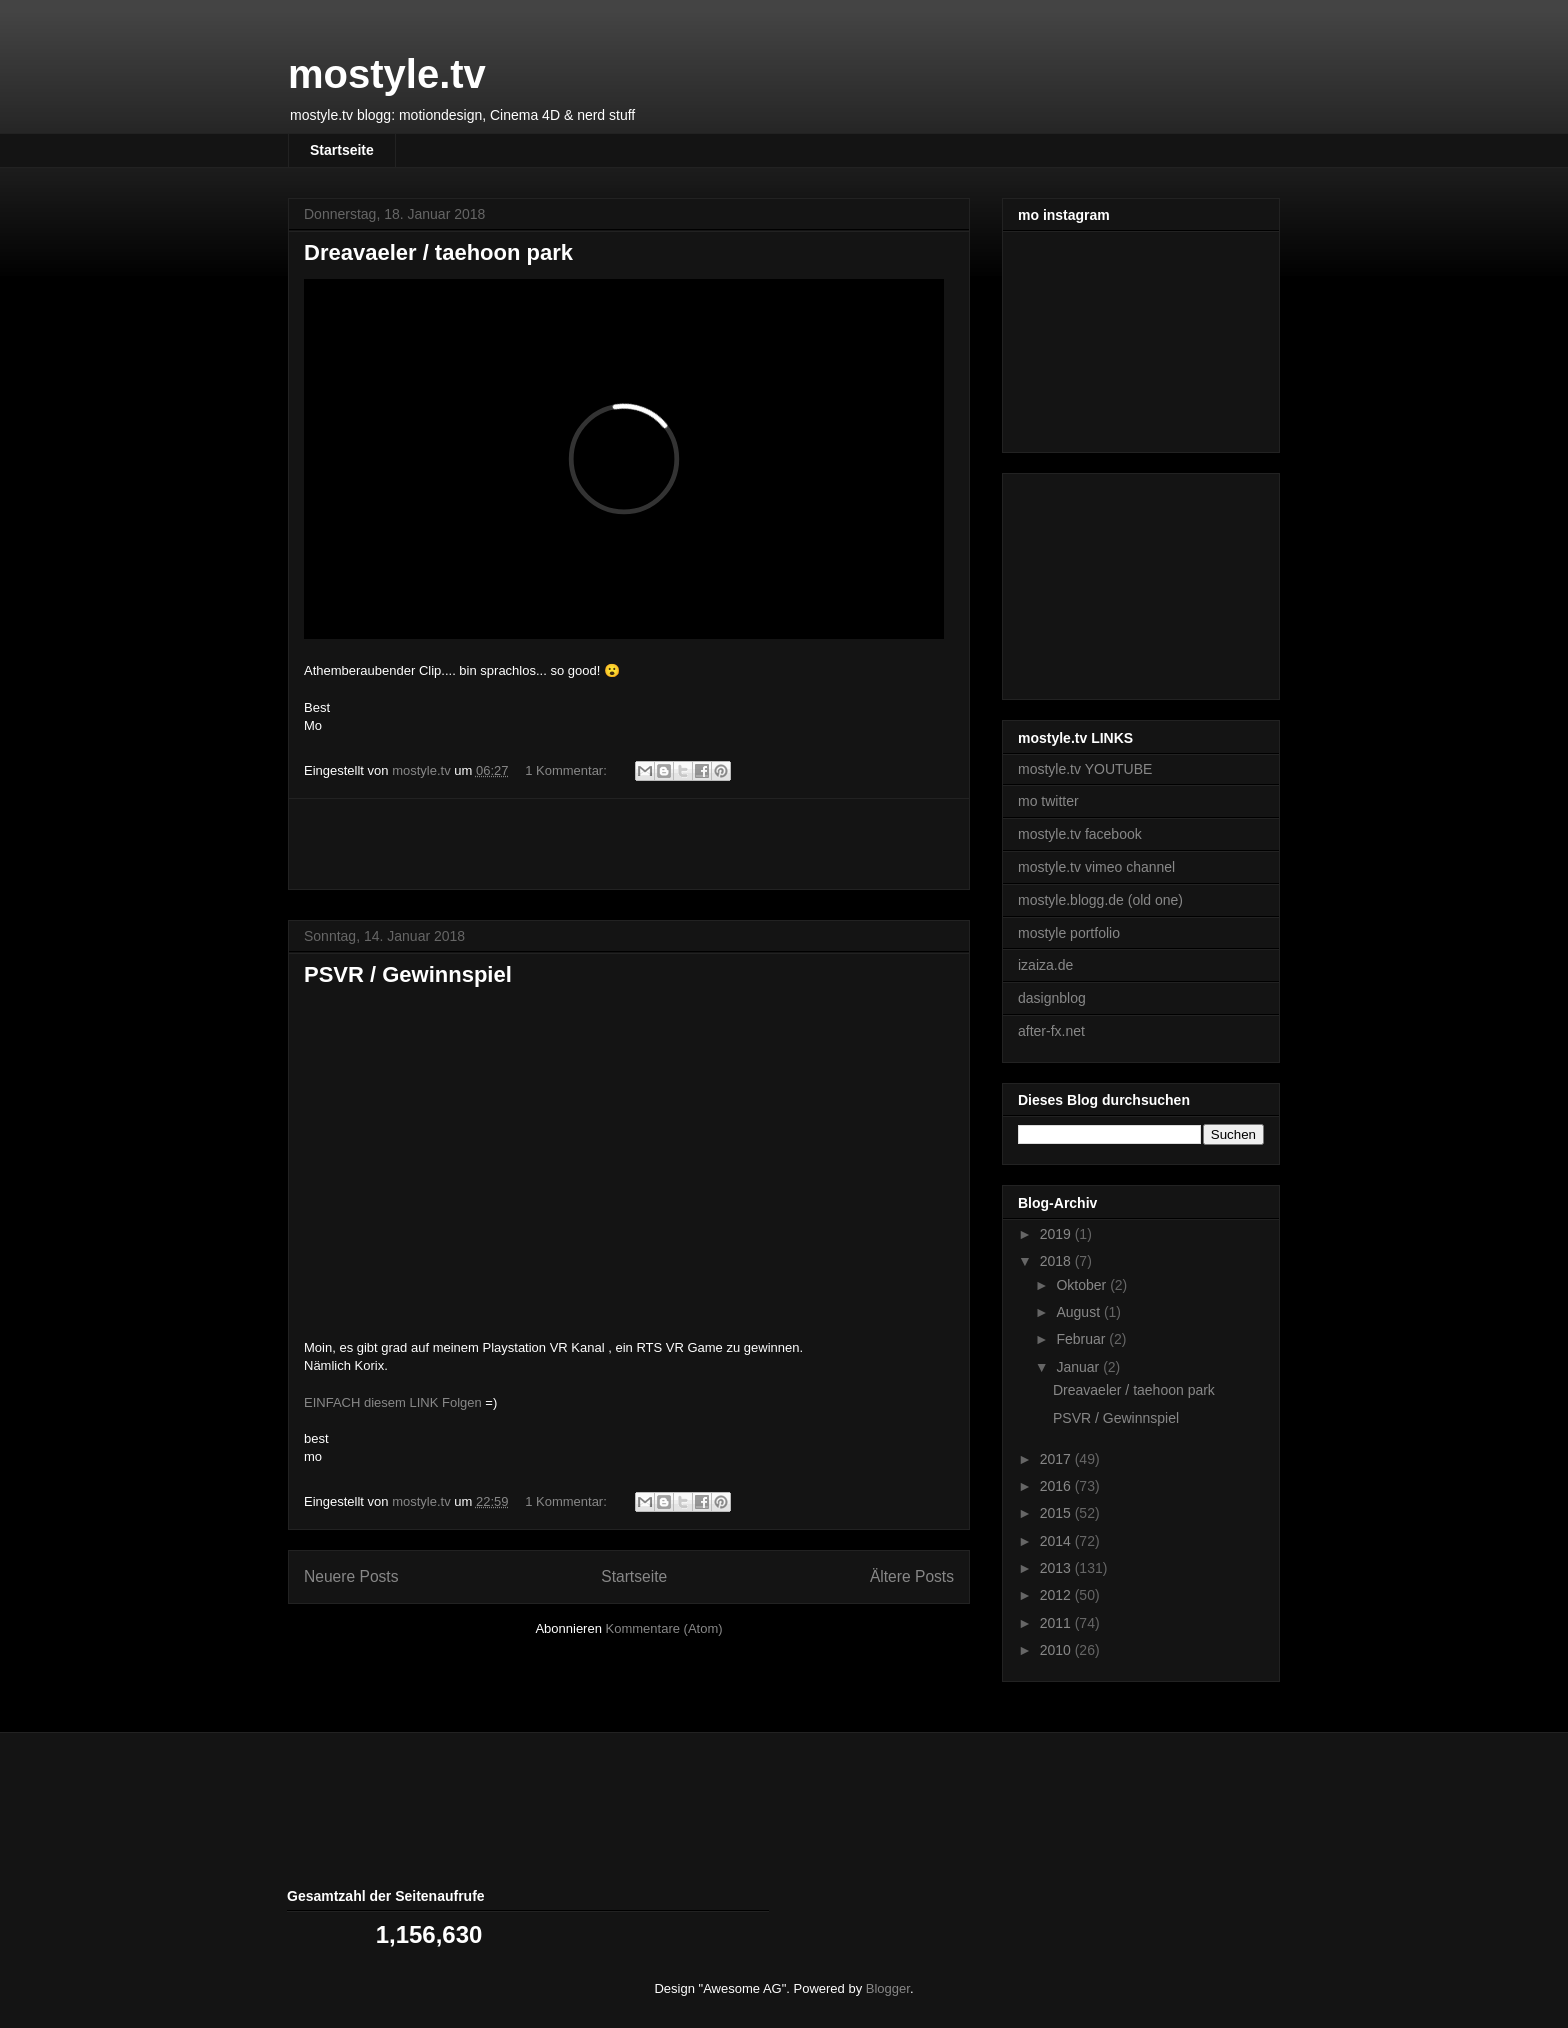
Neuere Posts (351, 1576)
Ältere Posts (912, 1576)
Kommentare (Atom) (664, 1628)
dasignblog (1052, 998)
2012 (1057, 1595)
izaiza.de (1045, 965)
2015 (1057, 1513)
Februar (1082, 1339)
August (1079, 1312)
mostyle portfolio (1069, 933)
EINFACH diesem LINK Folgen (393, 1402)
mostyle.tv (387, 74)
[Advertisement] (629, 844)
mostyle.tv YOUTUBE (1085, 769)
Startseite (342, 150)
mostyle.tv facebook (1080, 834)
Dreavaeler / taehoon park (438, 252)
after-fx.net (1051, 1031)
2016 (1057, 1486)
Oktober (1083, 1285)
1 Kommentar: (567, 770)
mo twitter (1048, 801)
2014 (1057, 1541)
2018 (1057, 1261)
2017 (1057, 1459)
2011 (1057, 1623)
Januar (1079, 1367)
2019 (1057, 1234)
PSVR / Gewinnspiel (408, 974)
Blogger (888, 1988)
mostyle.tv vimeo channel (1096, 867)
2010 (1057, 1650)
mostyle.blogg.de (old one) (1100, 900)
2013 (1057, 1568)
